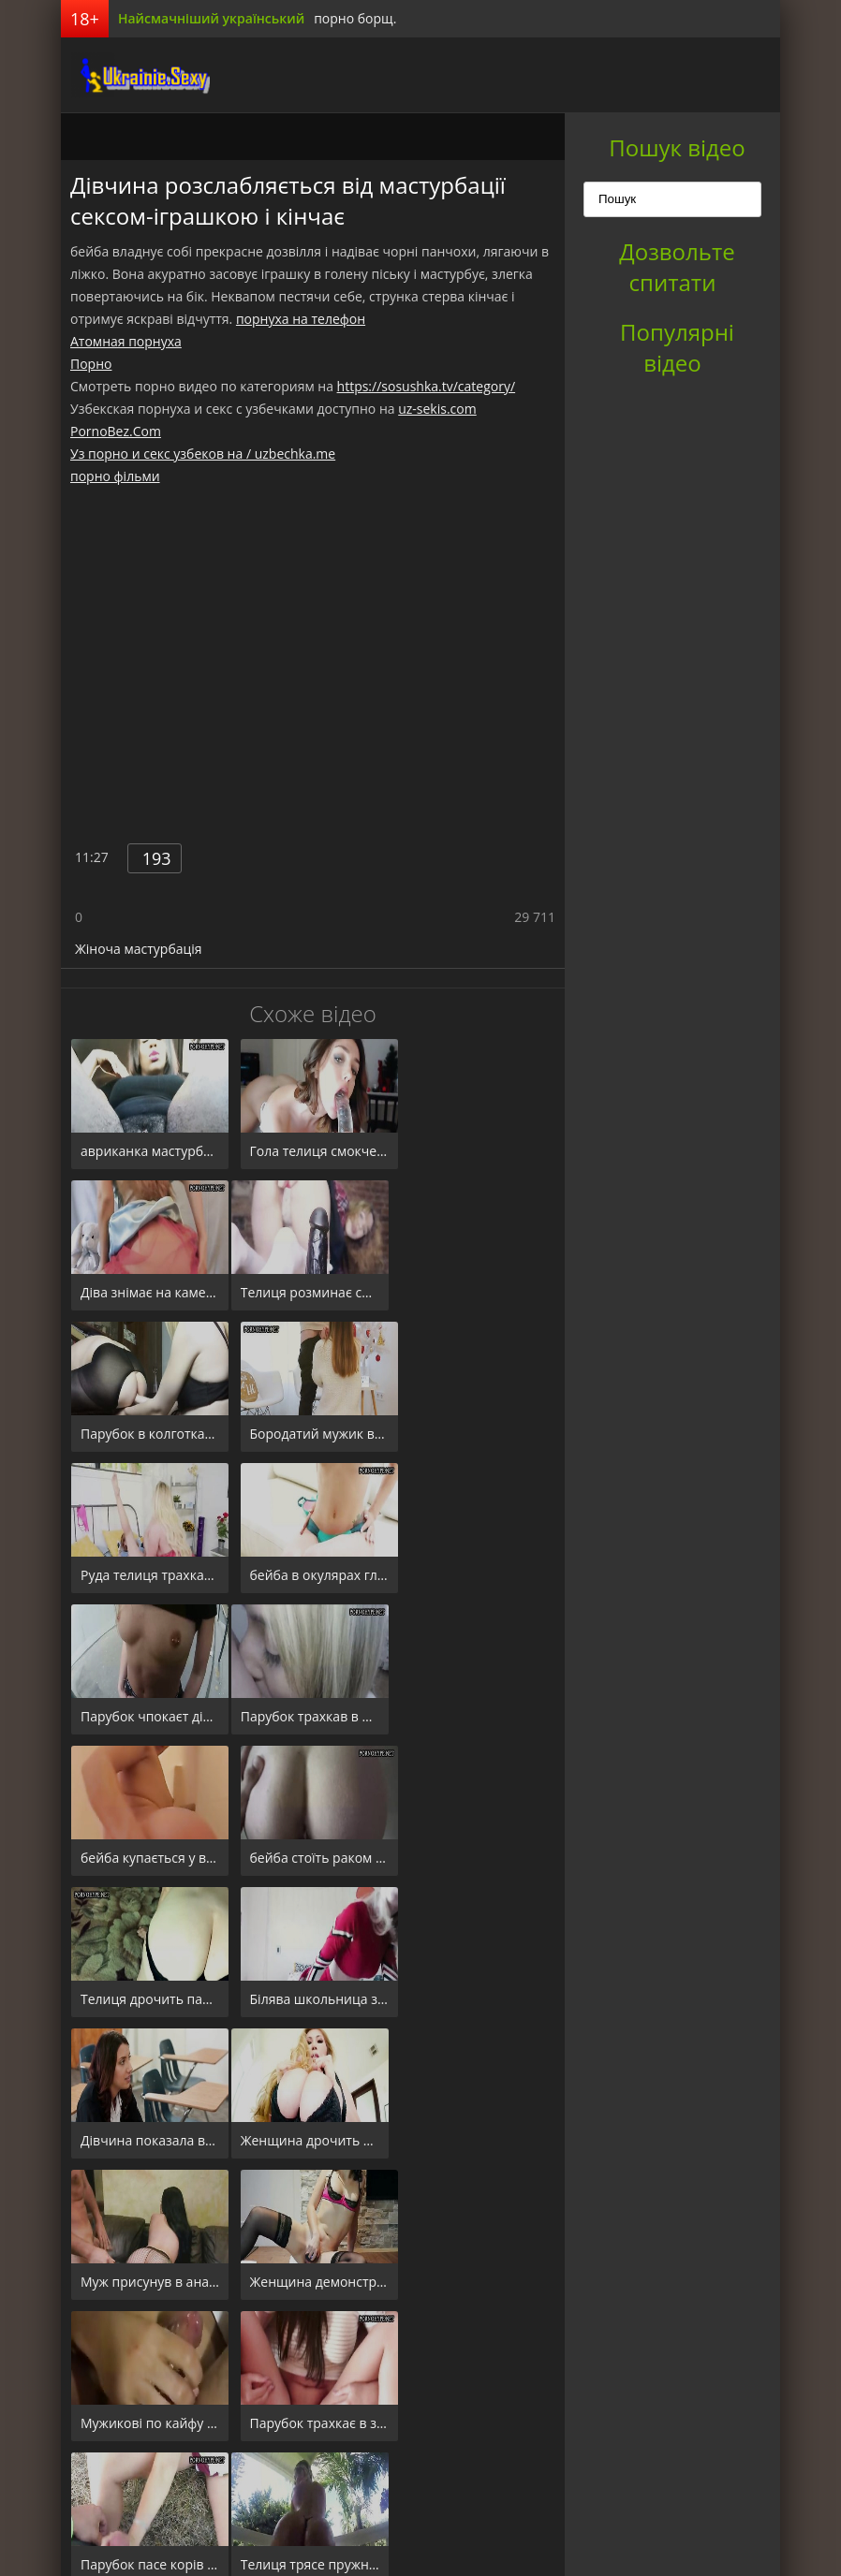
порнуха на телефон (300, 319)
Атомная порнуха (126, 341)
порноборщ (131, 74)
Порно (90, 364)
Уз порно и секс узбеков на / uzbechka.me (202, 453)
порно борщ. (355, 18)
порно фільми (115, 476)
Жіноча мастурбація (138, 949)
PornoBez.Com (115, 431)
